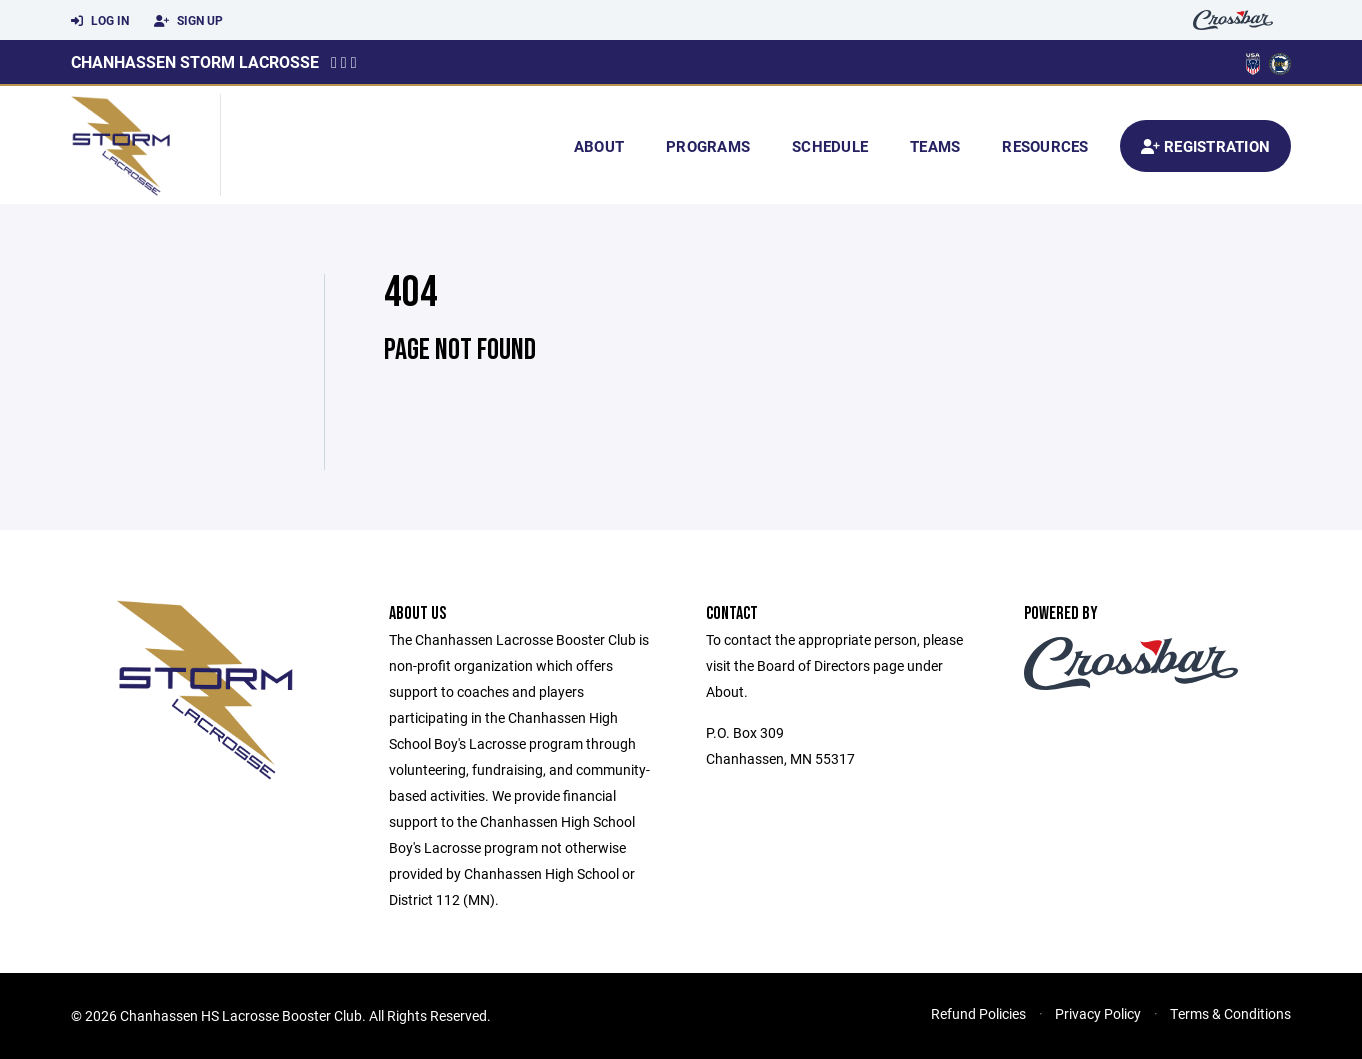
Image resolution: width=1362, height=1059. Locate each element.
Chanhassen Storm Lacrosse (195, 61)
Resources (1045, 146)
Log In (100, 21)
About (599, 146)
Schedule (830, 146)
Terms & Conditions (1230, 1013)
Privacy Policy (1098, 1013)
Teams (935, 146)
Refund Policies (978, 1013)
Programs (708, 146)
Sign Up (188, 21)
